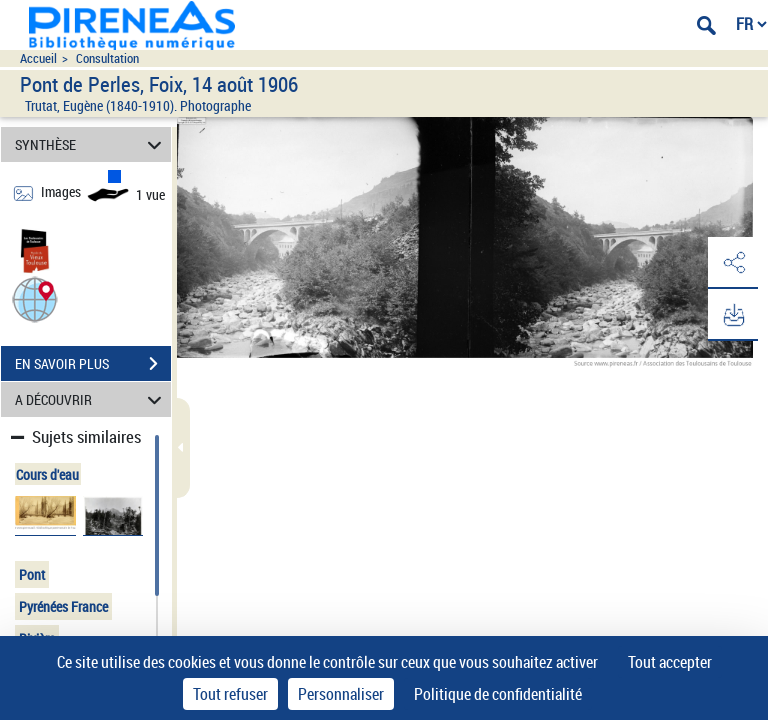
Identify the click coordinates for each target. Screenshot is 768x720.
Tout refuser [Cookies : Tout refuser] (230, 694)
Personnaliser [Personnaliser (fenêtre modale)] (341, 694)
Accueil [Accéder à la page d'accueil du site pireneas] (38, 58)
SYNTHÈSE (91, 144)
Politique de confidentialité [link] (498, 694)
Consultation (107, 58)
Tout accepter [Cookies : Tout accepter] (670, 662)
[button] (35, 298)
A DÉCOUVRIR (91, 399)
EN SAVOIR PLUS (93, 364)
